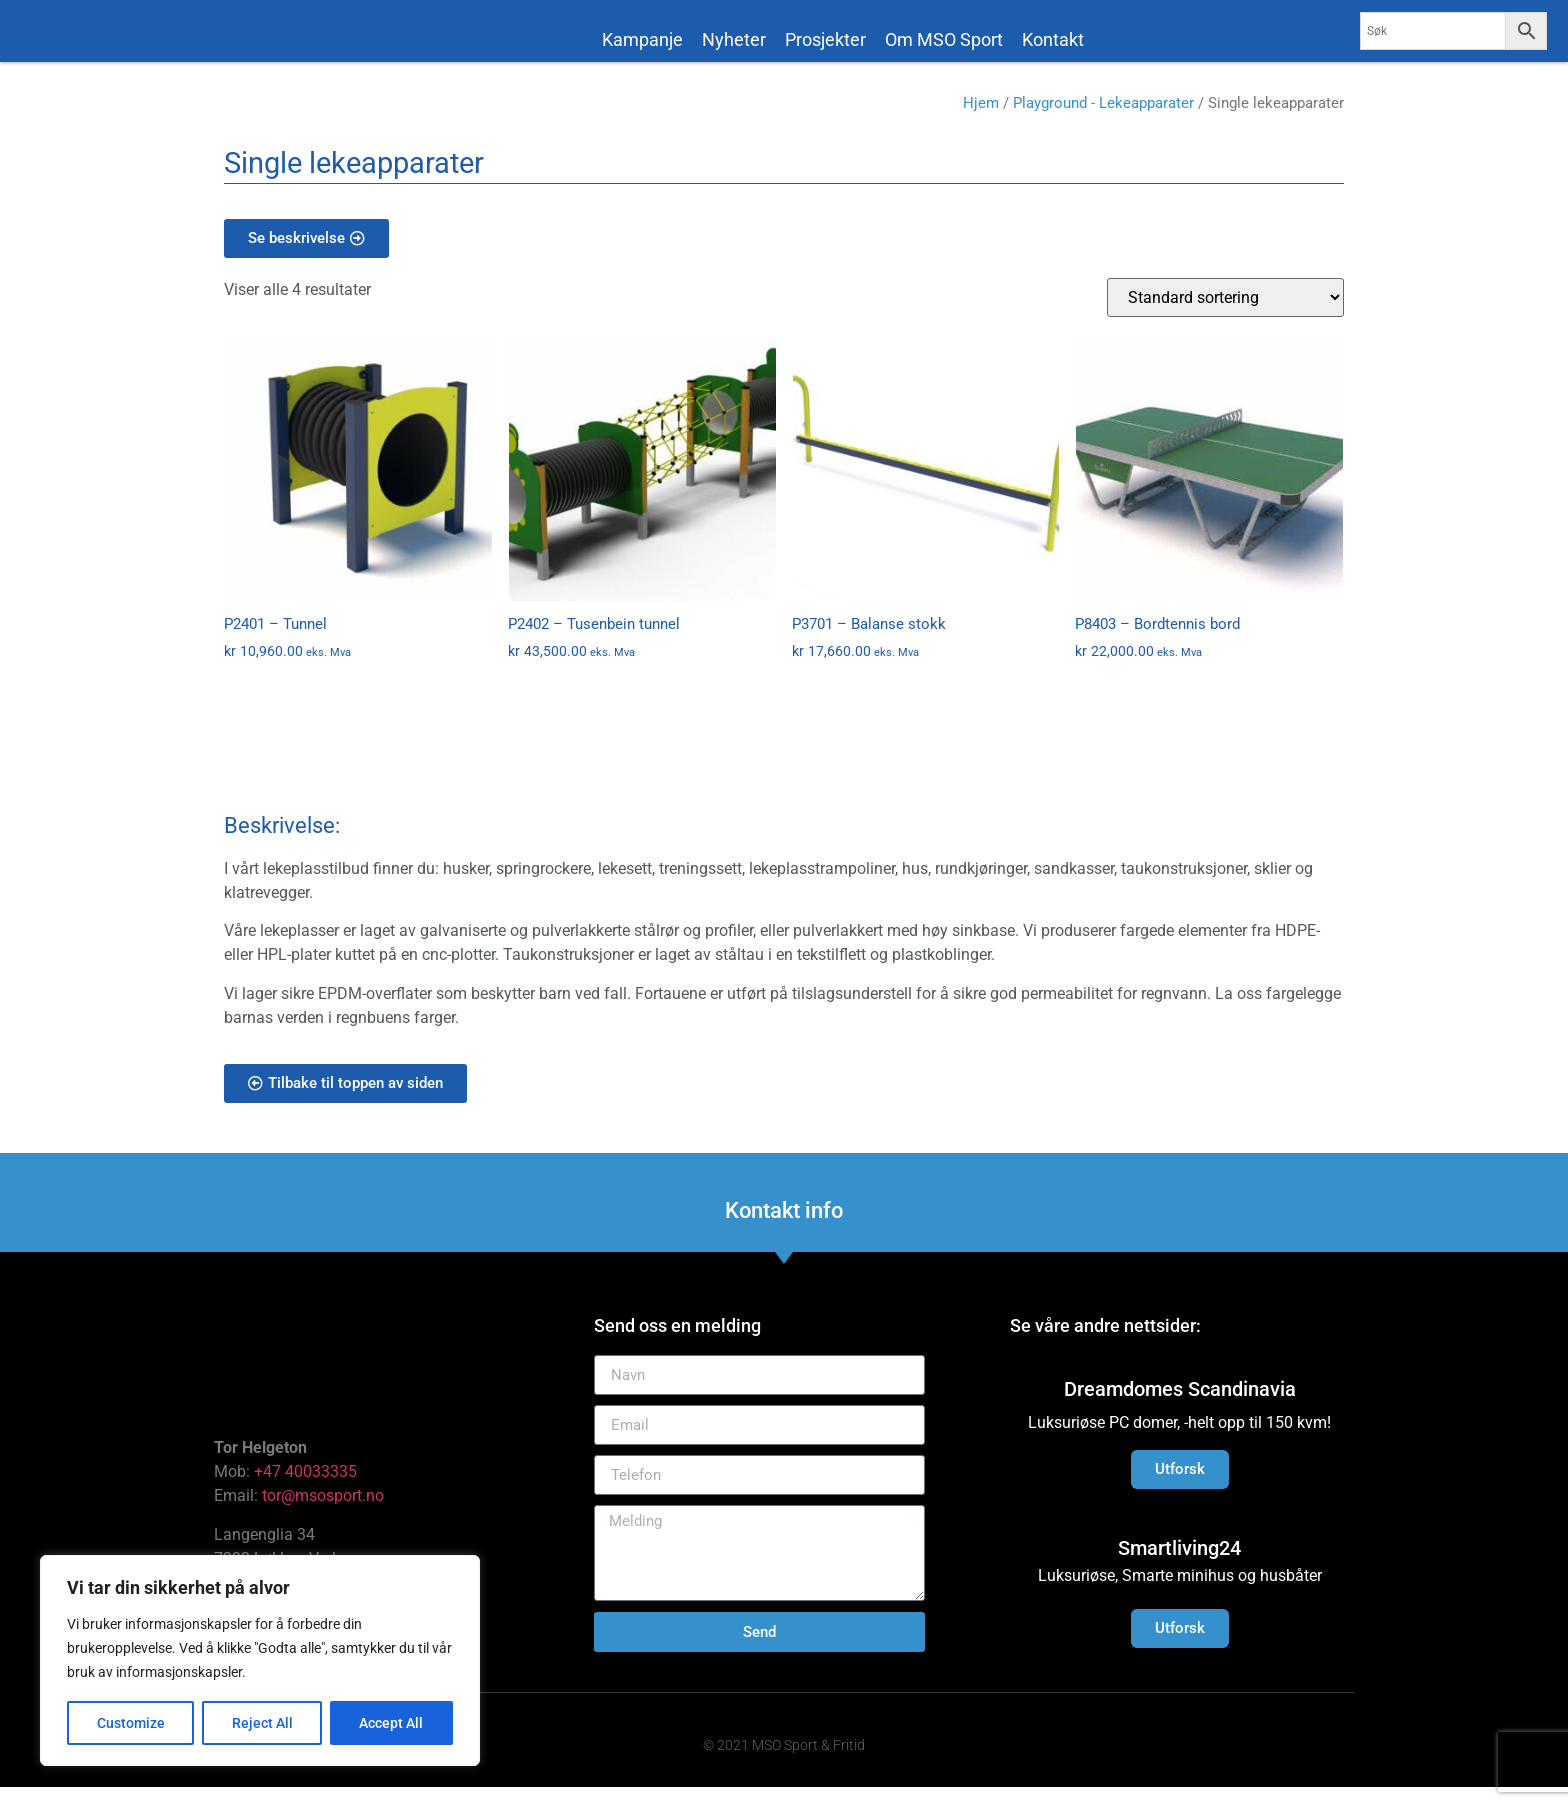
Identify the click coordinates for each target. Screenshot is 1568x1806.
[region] (260, 1661)
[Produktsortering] (1225, 315)
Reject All (262, 1723)
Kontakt (1053, 39)
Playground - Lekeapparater (1103, 122)
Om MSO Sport (944, 39)
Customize (131, 1723)
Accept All (392, 1723)
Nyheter (734, 39)
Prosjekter (825, 39)
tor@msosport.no (325, 1514)
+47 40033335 (305, 1490)
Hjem (981, 122)
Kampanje (642, 39)
